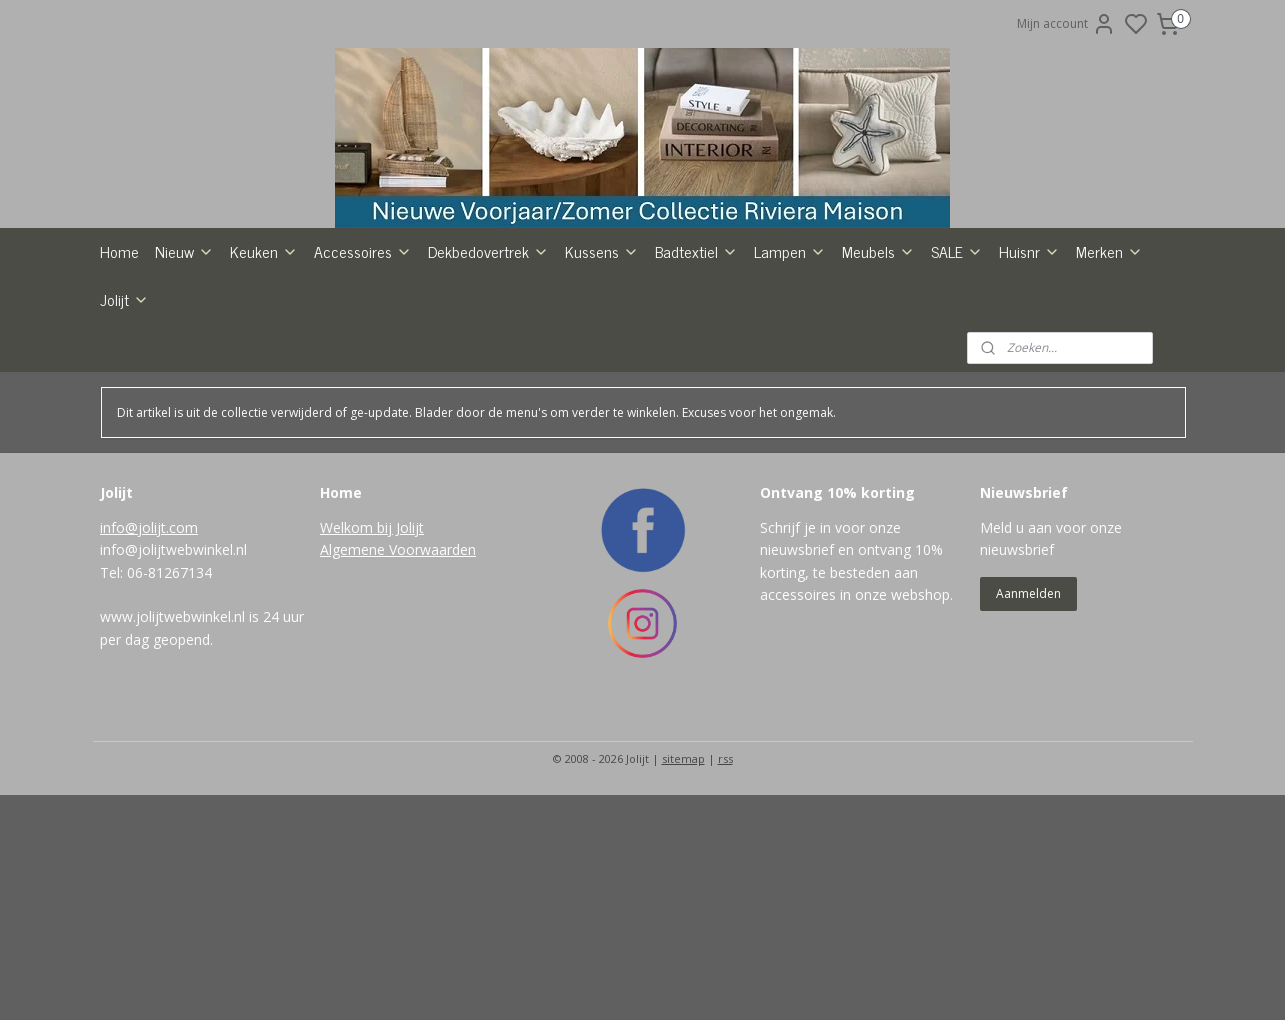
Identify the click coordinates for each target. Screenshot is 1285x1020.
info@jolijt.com (149, 647)
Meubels (878, 371)
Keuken (264, 371)
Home (119, 371)
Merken (1109, 371)
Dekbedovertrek (488, 371)
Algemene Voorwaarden (398, 669)
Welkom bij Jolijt (372, 647)
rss (725, 878)
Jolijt (124, 419)
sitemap (683, 878)
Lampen (790, 371)
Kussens (602, 371)
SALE (957, 371)
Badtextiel (696, 371)
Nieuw (184, 371)
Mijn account (1066, 24)
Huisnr (1029, 371)
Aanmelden (1028, 713)
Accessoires (363, 371)
